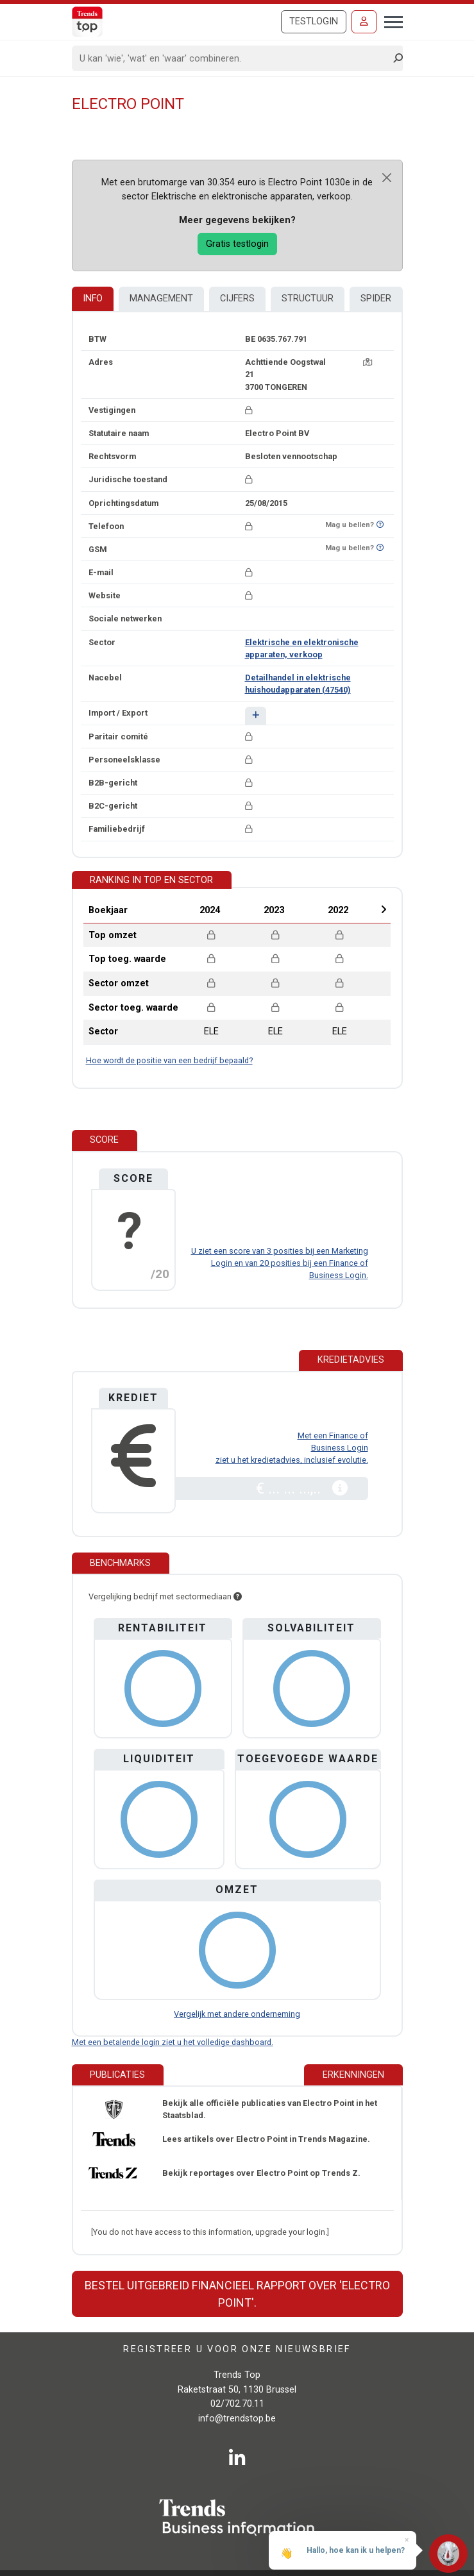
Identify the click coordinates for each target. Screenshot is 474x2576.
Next (384, 909)
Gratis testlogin (237, 244)
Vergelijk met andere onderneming (237, 2014)
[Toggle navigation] (390, 20)
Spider (375, 298)
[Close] (387, 177)
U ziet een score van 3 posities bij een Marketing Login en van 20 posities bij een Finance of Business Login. (279, 1263)
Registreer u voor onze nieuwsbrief (237, 2349)
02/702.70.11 (237, 2403)
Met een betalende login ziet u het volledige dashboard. (172, 2042)
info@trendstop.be (237, 2418)
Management (161, 298)
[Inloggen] (364, 21)
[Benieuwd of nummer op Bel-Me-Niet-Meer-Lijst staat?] (380, 525)
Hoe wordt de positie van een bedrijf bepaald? (169, 1060)
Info (93, 298)
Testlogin (313, 21)
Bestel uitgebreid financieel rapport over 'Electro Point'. (237, 2293)
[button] (255, 715)
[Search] (233, 58)
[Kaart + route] (367, 362)
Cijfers (237, 298)
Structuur (308, 298)
